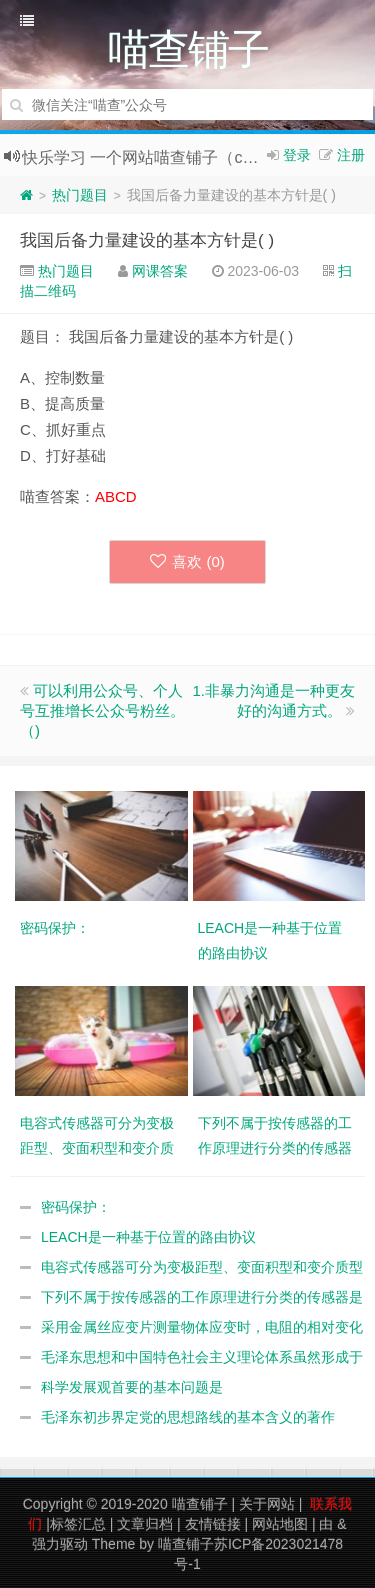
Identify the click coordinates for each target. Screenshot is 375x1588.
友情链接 (213, 1524)
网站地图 (280, 1524)
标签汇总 (78, 1524)
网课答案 (160, 271)
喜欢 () (187, 561)
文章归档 (145, 1524)
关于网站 (267, 1504)
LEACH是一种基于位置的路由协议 (148, 1237)
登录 (297, 155)
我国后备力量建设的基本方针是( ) (147, 240)
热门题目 (80, 195)
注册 (351, 155)
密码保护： (76, 1207)
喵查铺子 (200, 1504)
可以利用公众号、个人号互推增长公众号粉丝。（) (102, 710)
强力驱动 (60, 1544)
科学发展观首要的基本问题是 (132, 1387)
